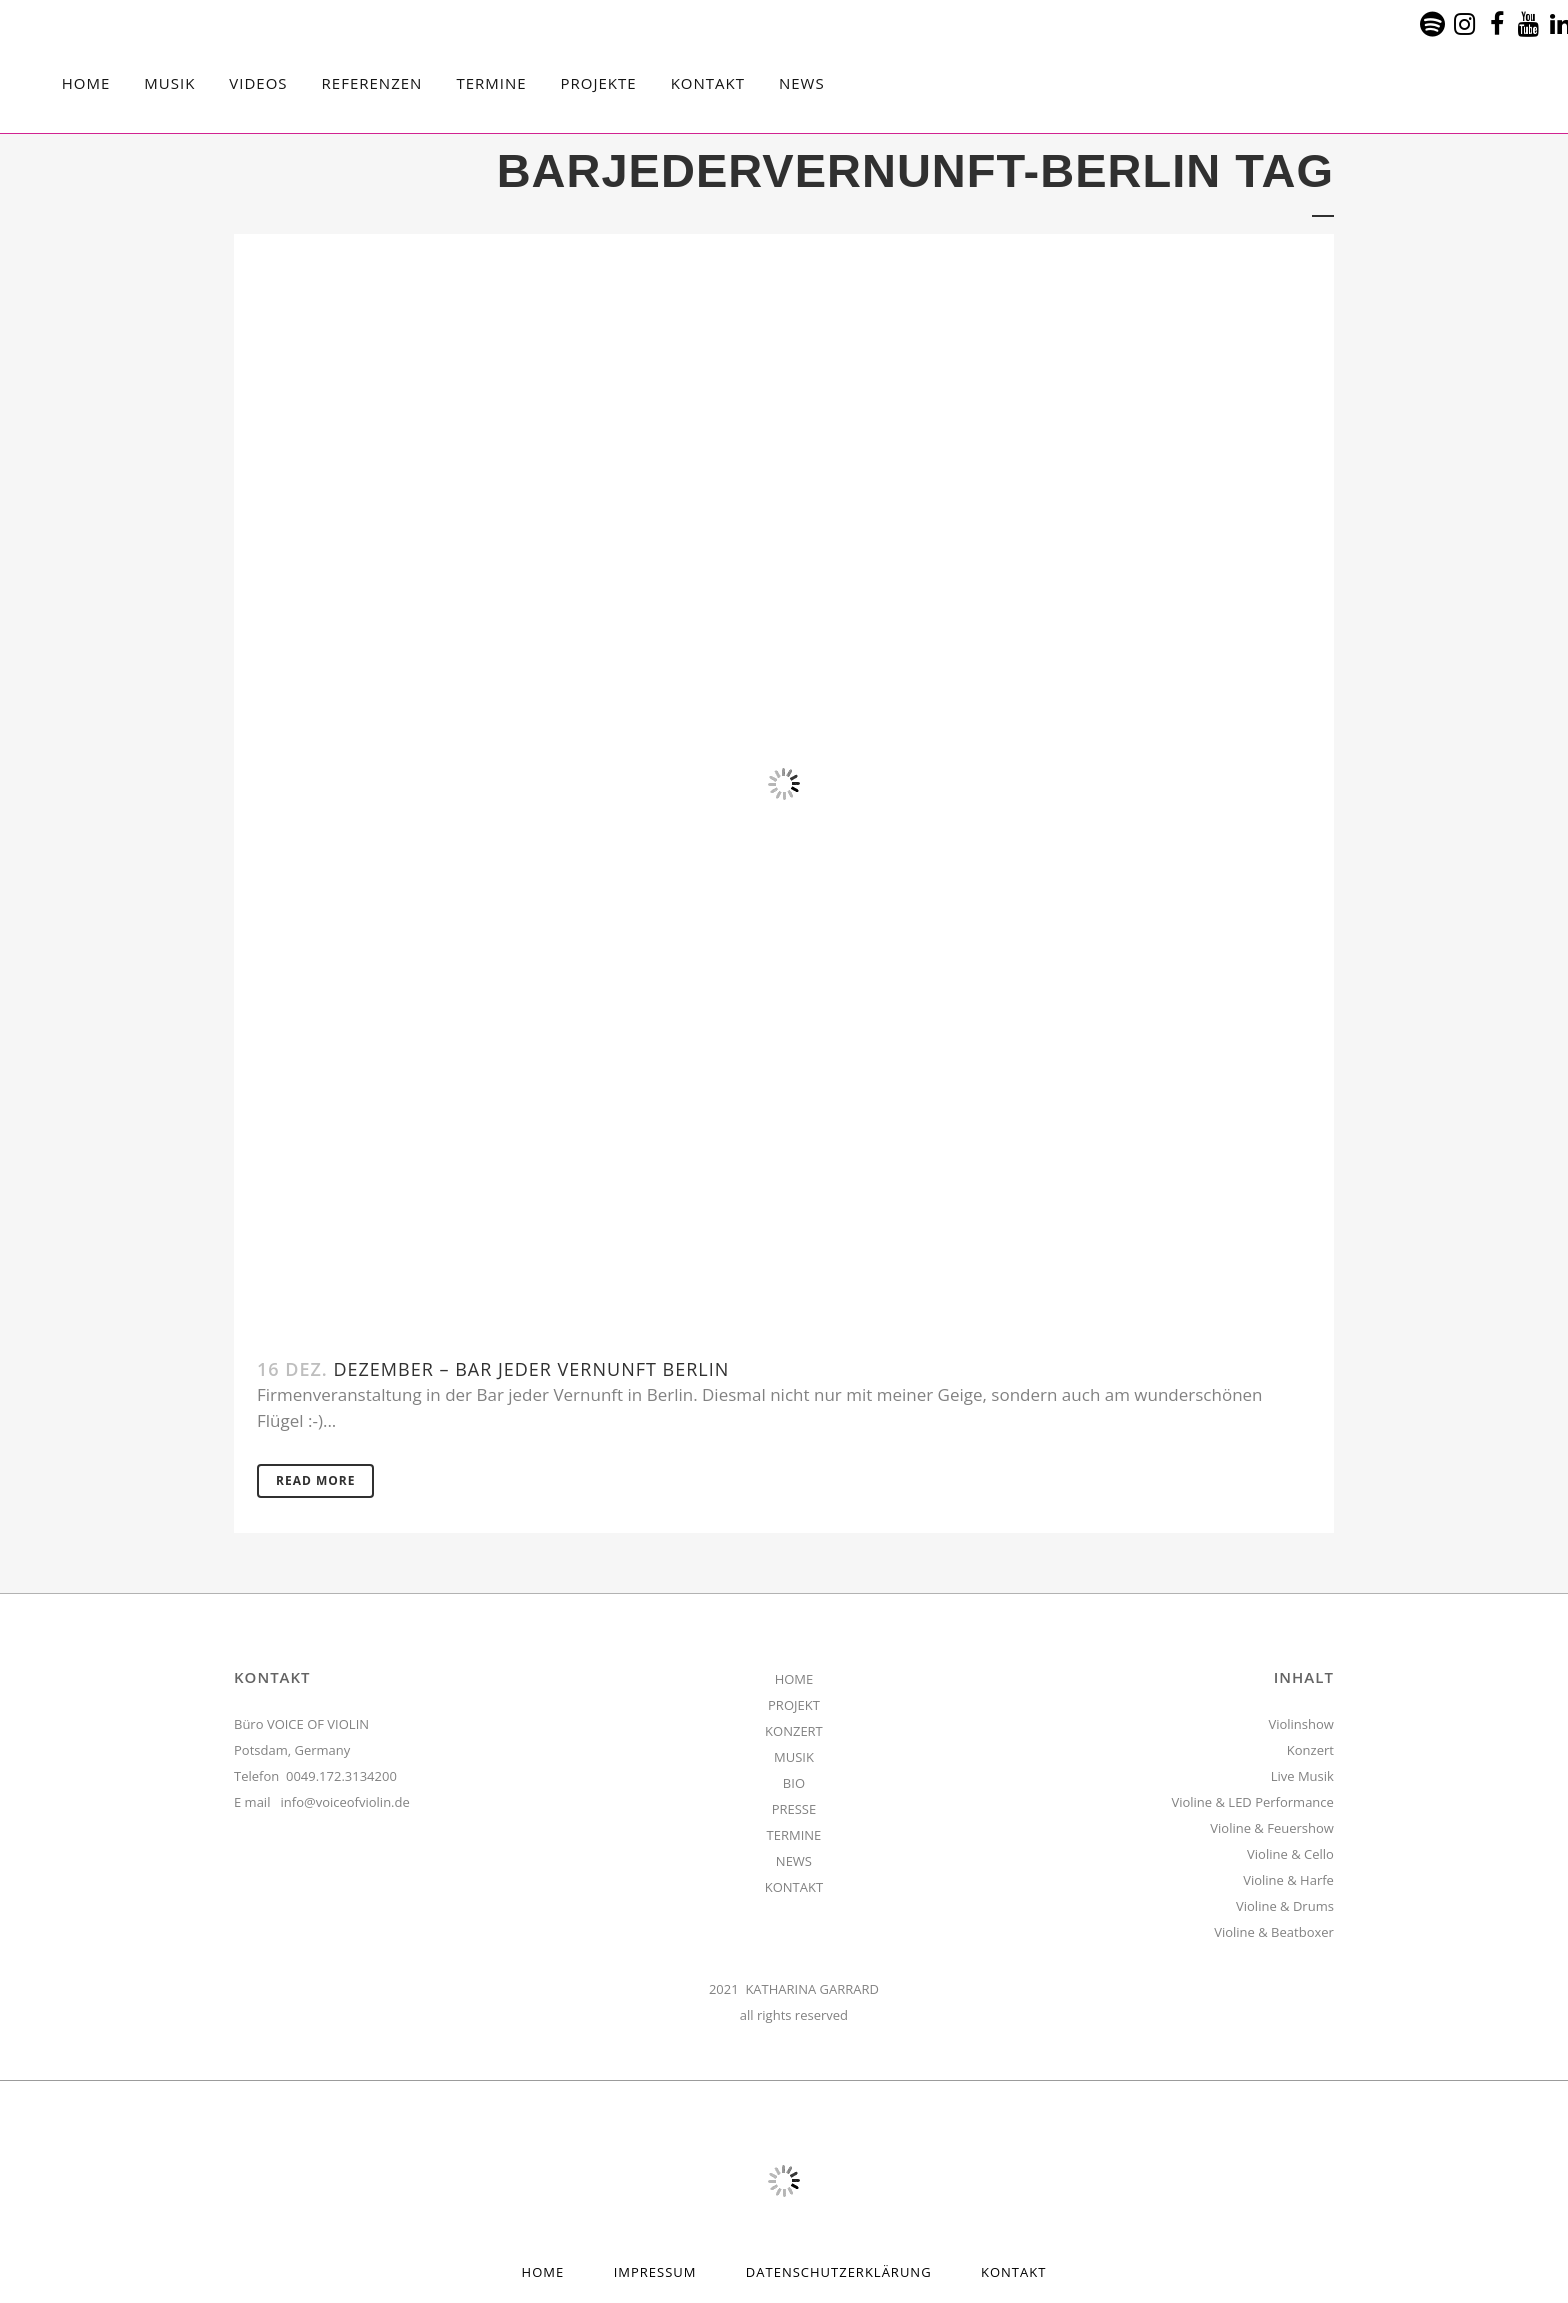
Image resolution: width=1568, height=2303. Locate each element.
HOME (794, 1679)
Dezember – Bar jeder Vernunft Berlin (531, 1369)
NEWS (794, 1861)
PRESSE (794, 1809)
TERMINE (794, 1835)
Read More (315, 1480)
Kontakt (1013, 2272)
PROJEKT (794, 1705)
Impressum (655, 2272)
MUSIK (794, 1757)
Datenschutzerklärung (839, 2272)
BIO (794, 1783)
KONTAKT (794, 1887)
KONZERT (794, 1731)
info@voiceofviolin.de (345, 1802)
